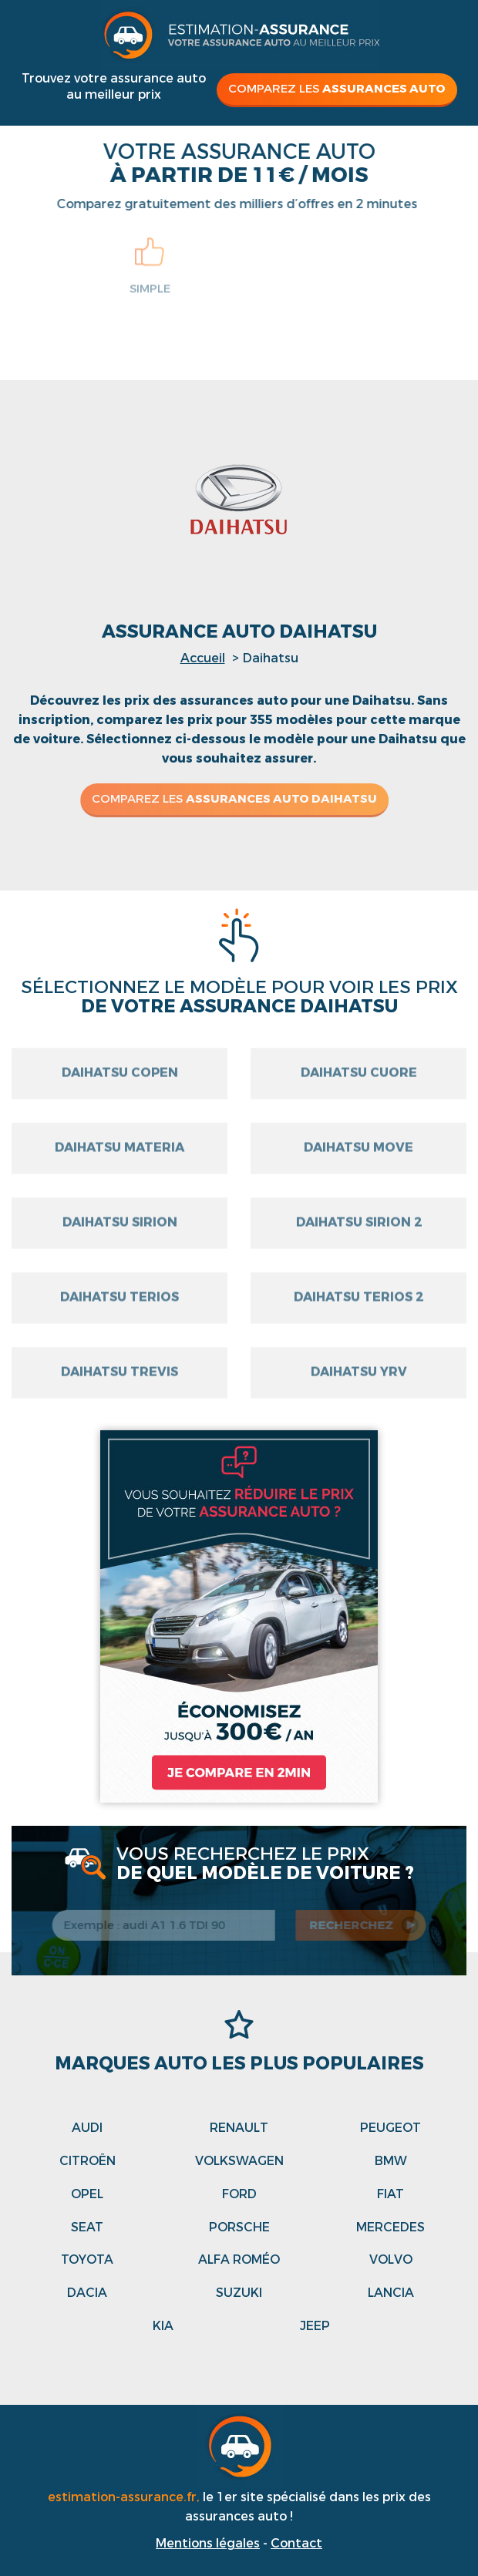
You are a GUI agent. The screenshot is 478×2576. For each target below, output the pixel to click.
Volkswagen (239, 2161)
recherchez (355, 1925)
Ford (239, 2194)
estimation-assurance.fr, (125, 2497)
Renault (239, 2128)
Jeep (315, 2326)
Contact (296, 2543)
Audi (87, 2128)
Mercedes (390, 2227)
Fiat (390, 2194)
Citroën (87, 2161)
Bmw (391, 2161)
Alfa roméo (239, 2259)
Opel (87, 2194)
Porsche (239, 2227)
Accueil (202, 658)
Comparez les (337, 88)
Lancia (391, 2293)
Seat (87, 2227)
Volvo (390, 2259)
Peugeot (390, 2128)
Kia (163, 2326)
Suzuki (239, 2293)
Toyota (87, 2259)
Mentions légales (208, 2543)
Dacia (87, 2293)
